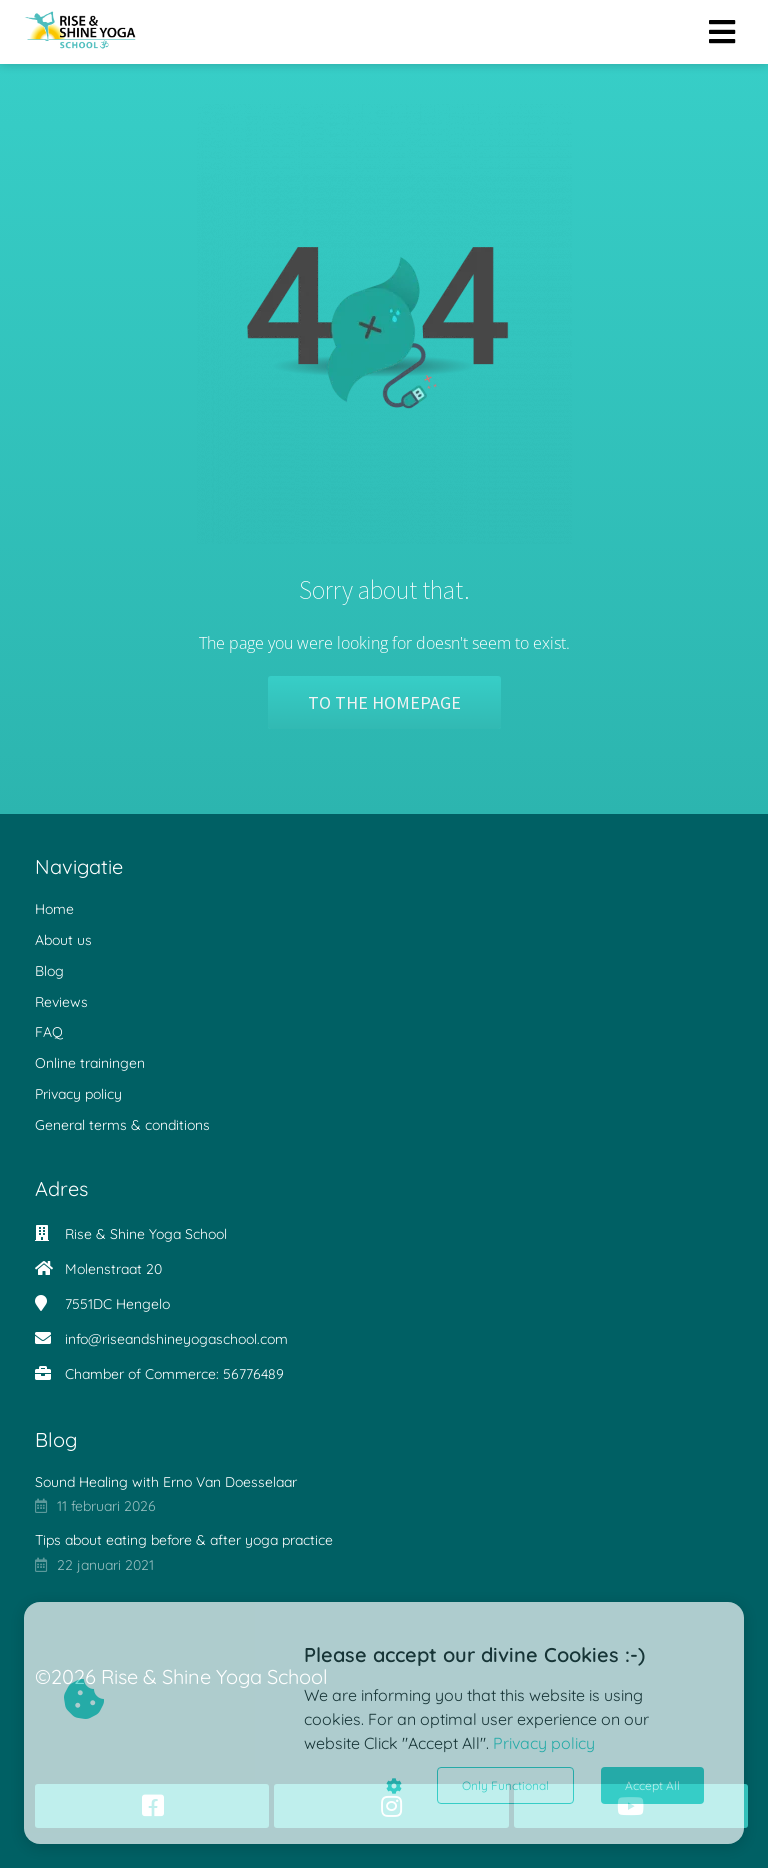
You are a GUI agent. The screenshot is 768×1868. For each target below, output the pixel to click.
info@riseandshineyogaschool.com (176, 1339)
